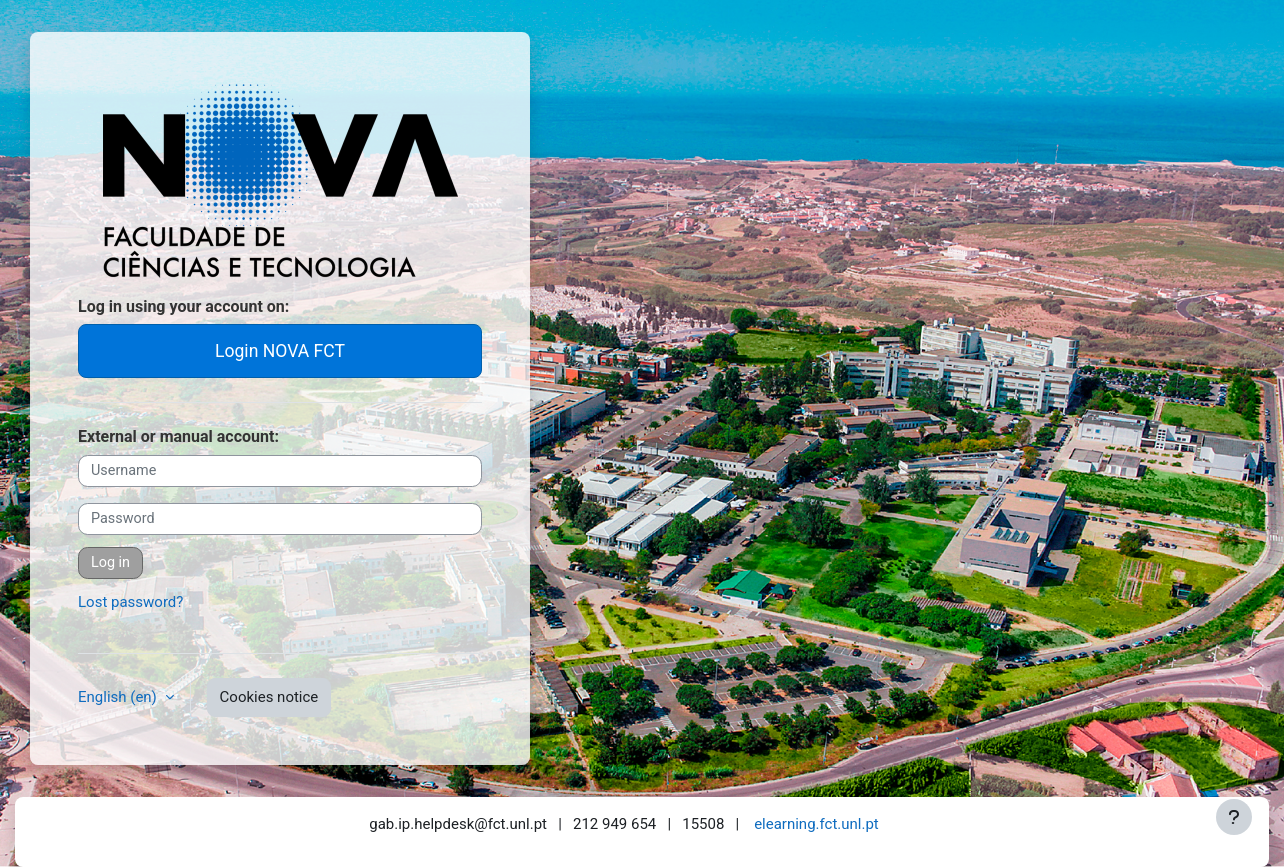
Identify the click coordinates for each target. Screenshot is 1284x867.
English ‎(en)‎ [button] (119, 697)
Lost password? (130, 602)
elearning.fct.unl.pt (816, 824)
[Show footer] (1234, 817)
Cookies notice (269, 697)
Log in (110, 562)
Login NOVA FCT (280, 351)
